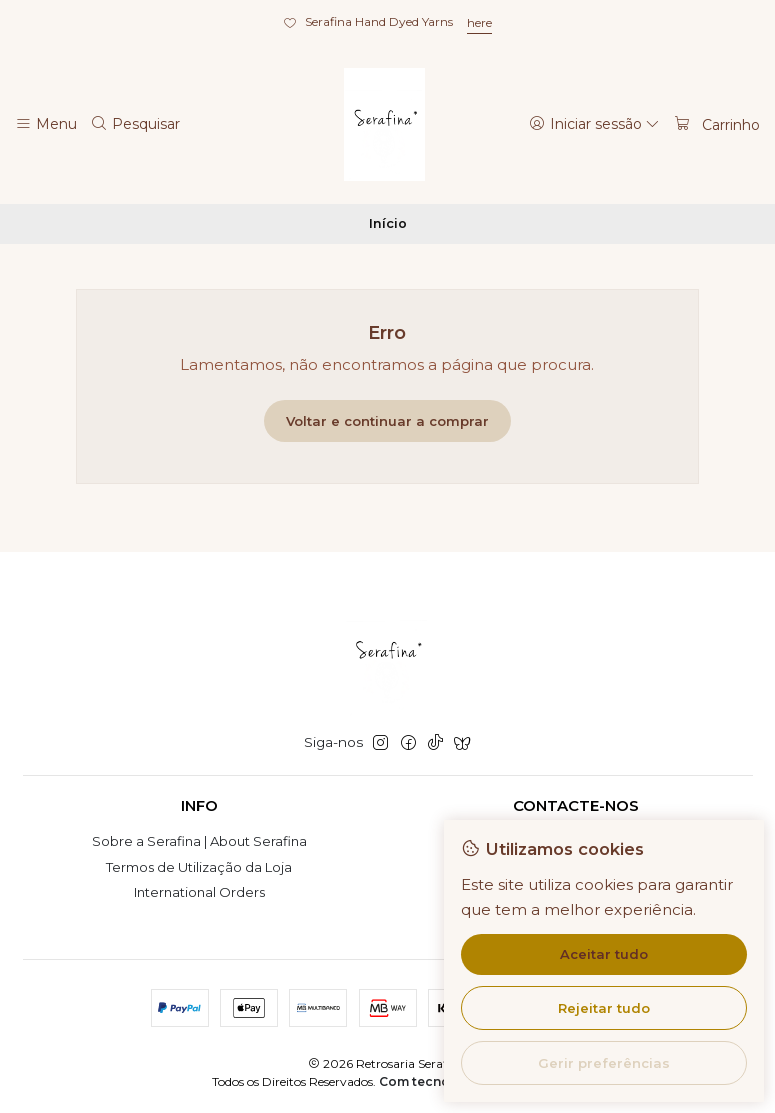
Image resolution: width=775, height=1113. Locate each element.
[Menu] (46, 124)
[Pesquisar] (136, 124)
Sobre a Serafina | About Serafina (199, 841)
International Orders (199, 892)
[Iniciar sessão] (594, 124)
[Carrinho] (716, 124)
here (479, 22)
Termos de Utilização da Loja (199, 867)
